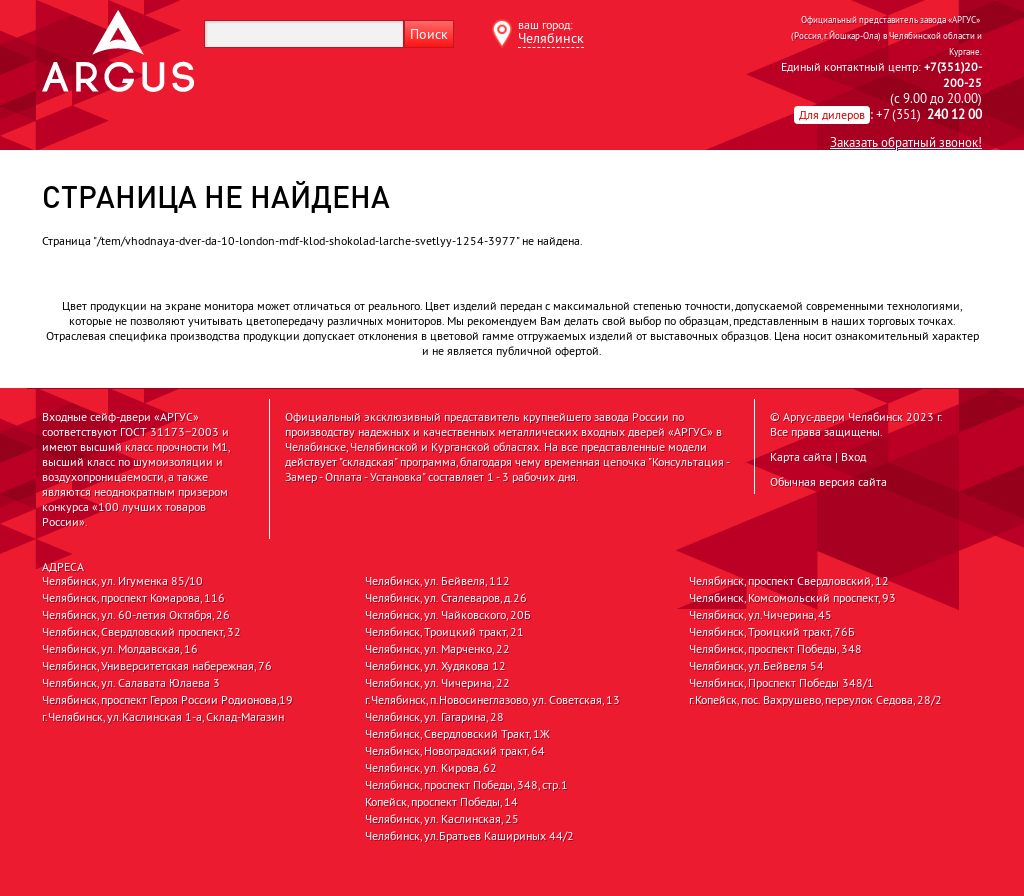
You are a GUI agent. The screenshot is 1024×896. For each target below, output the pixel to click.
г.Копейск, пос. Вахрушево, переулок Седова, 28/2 (815, 700)
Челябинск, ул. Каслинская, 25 (442, 819)
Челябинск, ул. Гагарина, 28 (434, 717)
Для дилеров (832, 114)
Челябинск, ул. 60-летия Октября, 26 (136, 615)
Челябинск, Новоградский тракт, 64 (455, 751)
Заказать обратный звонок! (906, 142)
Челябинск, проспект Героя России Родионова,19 (167, 700)
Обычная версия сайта (828, 481)
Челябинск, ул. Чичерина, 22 (437, 683)
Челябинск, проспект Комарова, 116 (133, 598)
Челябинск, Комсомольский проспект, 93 (792, 598)
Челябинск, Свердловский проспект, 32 (141, 632)
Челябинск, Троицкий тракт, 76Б (772, 632)
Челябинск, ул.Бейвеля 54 (756, 666)
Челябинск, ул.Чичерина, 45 (760, 615)
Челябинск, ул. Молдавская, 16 (120, 649)
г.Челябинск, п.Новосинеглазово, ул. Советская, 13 (492, 700)
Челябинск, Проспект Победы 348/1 (781, 683)
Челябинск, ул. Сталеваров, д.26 (446, 598)
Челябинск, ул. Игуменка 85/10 (122, 581)
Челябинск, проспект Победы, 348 (775, 649)
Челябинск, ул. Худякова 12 (435, 666)
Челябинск (551, 38)
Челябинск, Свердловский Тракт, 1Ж (457, 734)
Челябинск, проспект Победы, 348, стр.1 (466, 785)
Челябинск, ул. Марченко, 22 (437, 649)
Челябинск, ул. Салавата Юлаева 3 (131, 683)
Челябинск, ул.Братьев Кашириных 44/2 (469, 836)
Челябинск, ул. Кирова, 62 (431, 768)
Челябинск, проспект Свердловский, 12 (789, 581)
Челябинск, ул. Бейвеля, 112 (437, 581)
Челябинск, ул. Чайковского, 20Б (448, 615)
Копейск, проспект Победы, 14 (441, 802)
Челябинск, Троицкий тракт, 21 (444, 632)
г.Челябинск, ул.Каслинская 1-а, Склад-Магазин (163, 717)
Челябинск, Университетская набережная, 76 (157, 666)
